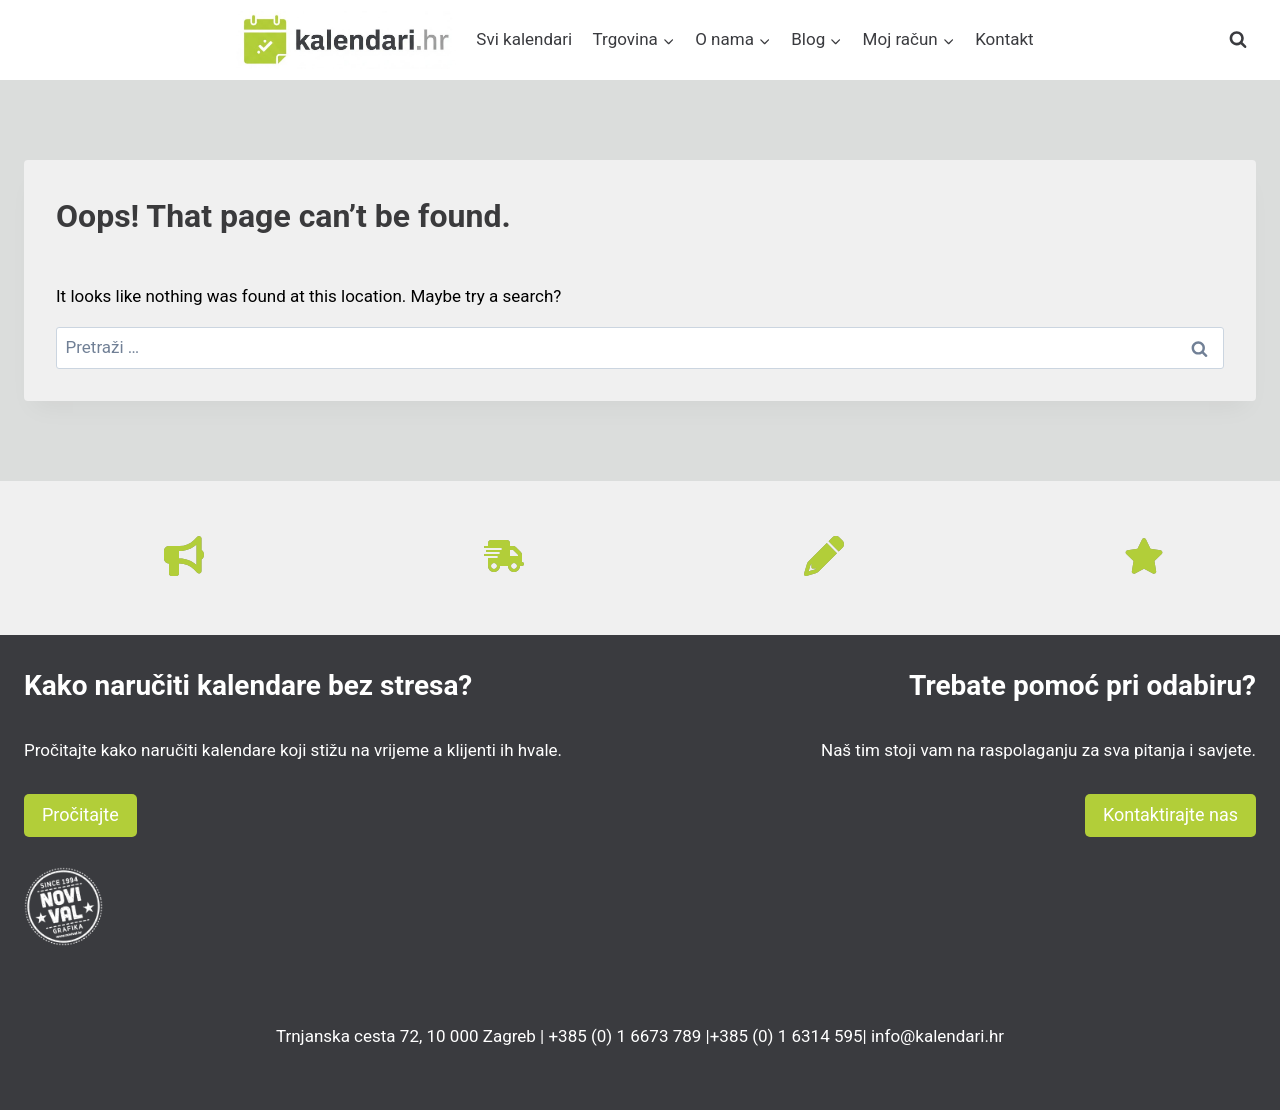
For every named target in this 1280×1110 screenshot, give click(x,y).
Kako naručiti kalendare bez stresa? (248, 685)
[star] (1144, 556)
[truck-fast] (504, 556)
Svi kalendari (524, 39)
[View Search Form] (1238, 40)
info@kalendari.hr (937, 1036)
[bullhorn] (184, 556)
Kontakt (1004, 39)
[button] (80, 815)
